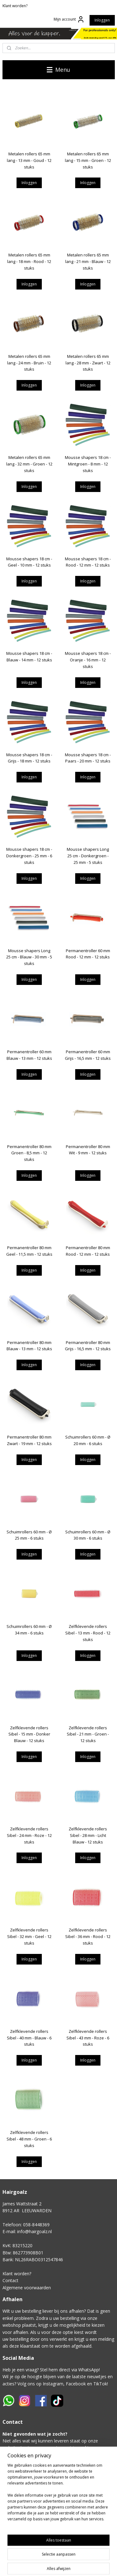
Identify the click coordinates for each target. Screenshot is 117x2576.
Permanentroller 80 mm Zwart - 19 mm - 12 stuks (29, 1440)
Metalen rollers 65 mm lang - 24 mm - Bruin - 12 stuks (29, 362)
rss (108, 2564)
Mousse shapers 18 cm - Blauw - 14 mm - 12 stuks (29, 656)
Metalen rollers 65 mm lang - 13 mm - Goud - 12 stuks (29, 160)
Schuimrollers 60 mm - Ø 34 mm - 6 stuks (29, 1630)
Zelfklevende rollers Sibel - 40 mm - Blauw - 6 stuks (29, 2037)
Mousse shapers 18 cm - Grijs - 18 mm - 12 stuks (29, 758)
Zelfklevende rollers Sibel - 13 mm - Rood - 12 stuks (87, 1633)
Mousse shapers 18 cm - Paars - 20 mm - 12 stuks (88, 758)
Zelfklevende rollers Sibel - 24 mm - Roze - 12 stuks (29, 1835)
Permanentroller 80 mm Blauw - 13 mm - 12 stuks (29, 1345)
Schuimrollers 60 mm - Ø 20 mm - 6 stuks (87, 1440)
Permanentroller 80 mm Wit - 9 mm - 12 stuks (88, 1149)
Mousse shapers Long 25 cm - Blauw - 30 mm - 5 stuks (29, 956)
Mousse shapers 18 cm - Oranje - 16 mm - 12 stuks (88, 659)
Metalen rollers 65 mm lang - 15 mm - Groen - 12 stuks (88, 160)
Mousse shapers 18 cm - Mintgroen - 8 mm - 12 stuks (88, 464)
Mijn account (69, 19)
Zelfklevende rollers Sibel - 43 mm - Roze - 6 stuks (87, 2037)
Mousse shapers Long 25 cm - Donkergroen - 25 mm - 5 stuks (88, 855)
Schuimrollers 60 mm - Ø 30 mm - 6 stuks (87, 1535)
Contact (10, 2280)
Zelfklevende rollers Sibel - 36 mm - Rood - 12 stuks (87, 1936)
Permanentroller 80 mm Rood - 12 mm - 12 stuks (88, 1251)
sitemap (95, 2564)
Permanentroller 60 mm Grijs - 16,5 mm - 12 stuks (88, 1055)
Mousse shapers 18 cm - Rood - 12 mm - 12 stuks (88, 562)
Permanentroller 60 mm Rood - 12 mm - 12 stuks (88, 953)
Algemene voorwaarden (26, 2288)
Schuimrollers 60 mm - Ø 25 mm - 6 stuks (29, 1535)
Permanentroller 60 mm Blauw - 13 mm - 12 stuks (29, 1055)
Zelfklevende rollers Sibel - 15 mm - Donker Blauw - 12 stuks (29, 1734)
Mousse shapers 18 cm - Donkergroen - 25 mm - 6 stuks (29, 855)
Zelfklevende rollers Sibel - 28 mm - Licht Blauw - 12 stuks (88, 1835)
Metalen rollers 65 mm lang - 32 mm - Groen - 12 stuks (29, 464)
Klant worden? (14, 5)
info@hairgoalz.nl (34, 2231)
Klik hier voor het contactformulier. (37, 2504)
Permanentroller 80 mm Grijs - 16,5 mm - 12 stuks (88, 1345)
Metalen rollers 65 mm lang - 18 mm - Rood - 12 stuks (29, 261)
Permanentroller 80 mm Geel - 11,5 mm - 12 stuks (29, 1251)
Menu (58, 69)
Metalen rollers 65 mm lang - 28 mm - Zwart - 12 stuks (88, 362)
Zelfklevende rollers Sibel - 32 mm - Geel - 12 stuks (29, 1936)
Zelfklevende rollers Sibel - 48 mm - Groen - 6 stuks (29, 2139)
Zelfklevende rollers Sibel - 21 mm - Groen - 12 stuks (88, 1734)
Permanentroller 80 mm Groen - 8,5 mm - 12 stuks (29, 1152)
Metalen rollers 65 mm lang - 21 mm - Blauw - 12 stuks (88, 261)
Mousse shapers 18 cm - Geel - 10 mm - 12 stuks (29, 562)
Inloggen (102, 20)
